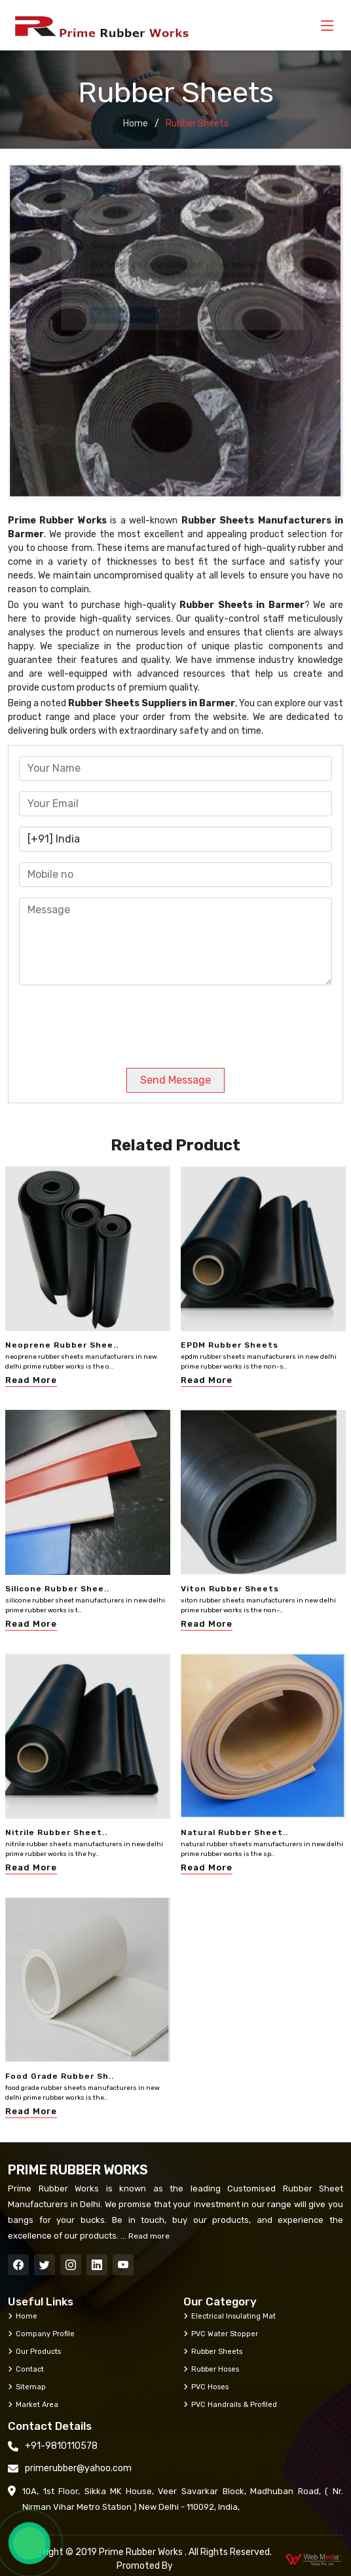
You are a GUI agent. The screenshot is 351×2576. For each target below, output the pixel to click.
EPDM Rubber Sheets (229, 1345)
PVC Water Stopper (220, 2334)
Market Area (33, 2404)
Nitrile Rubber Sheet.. (56, 1832)
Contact (26, 2369)
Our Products (34, 2351)
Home (135, 123)
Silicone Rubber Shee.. (57, 1588)
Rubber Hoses (211, 2369)
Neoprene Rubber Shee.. (62, 1345)
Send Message (175, 1080)
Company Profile (41, 2334)
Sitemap (27, 2387)
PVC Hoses (206, 2387)
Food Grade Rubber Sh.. (59, 2076)
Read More (31, 1380)
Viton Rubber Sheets (230, 1588)
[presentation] (108, 1021)
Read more (148, 2236)
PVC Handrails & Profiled (230, 2404)
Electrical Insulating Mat (229, 2316)
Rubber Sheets (212, 2351)
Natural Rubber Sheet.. (234, 1832)
